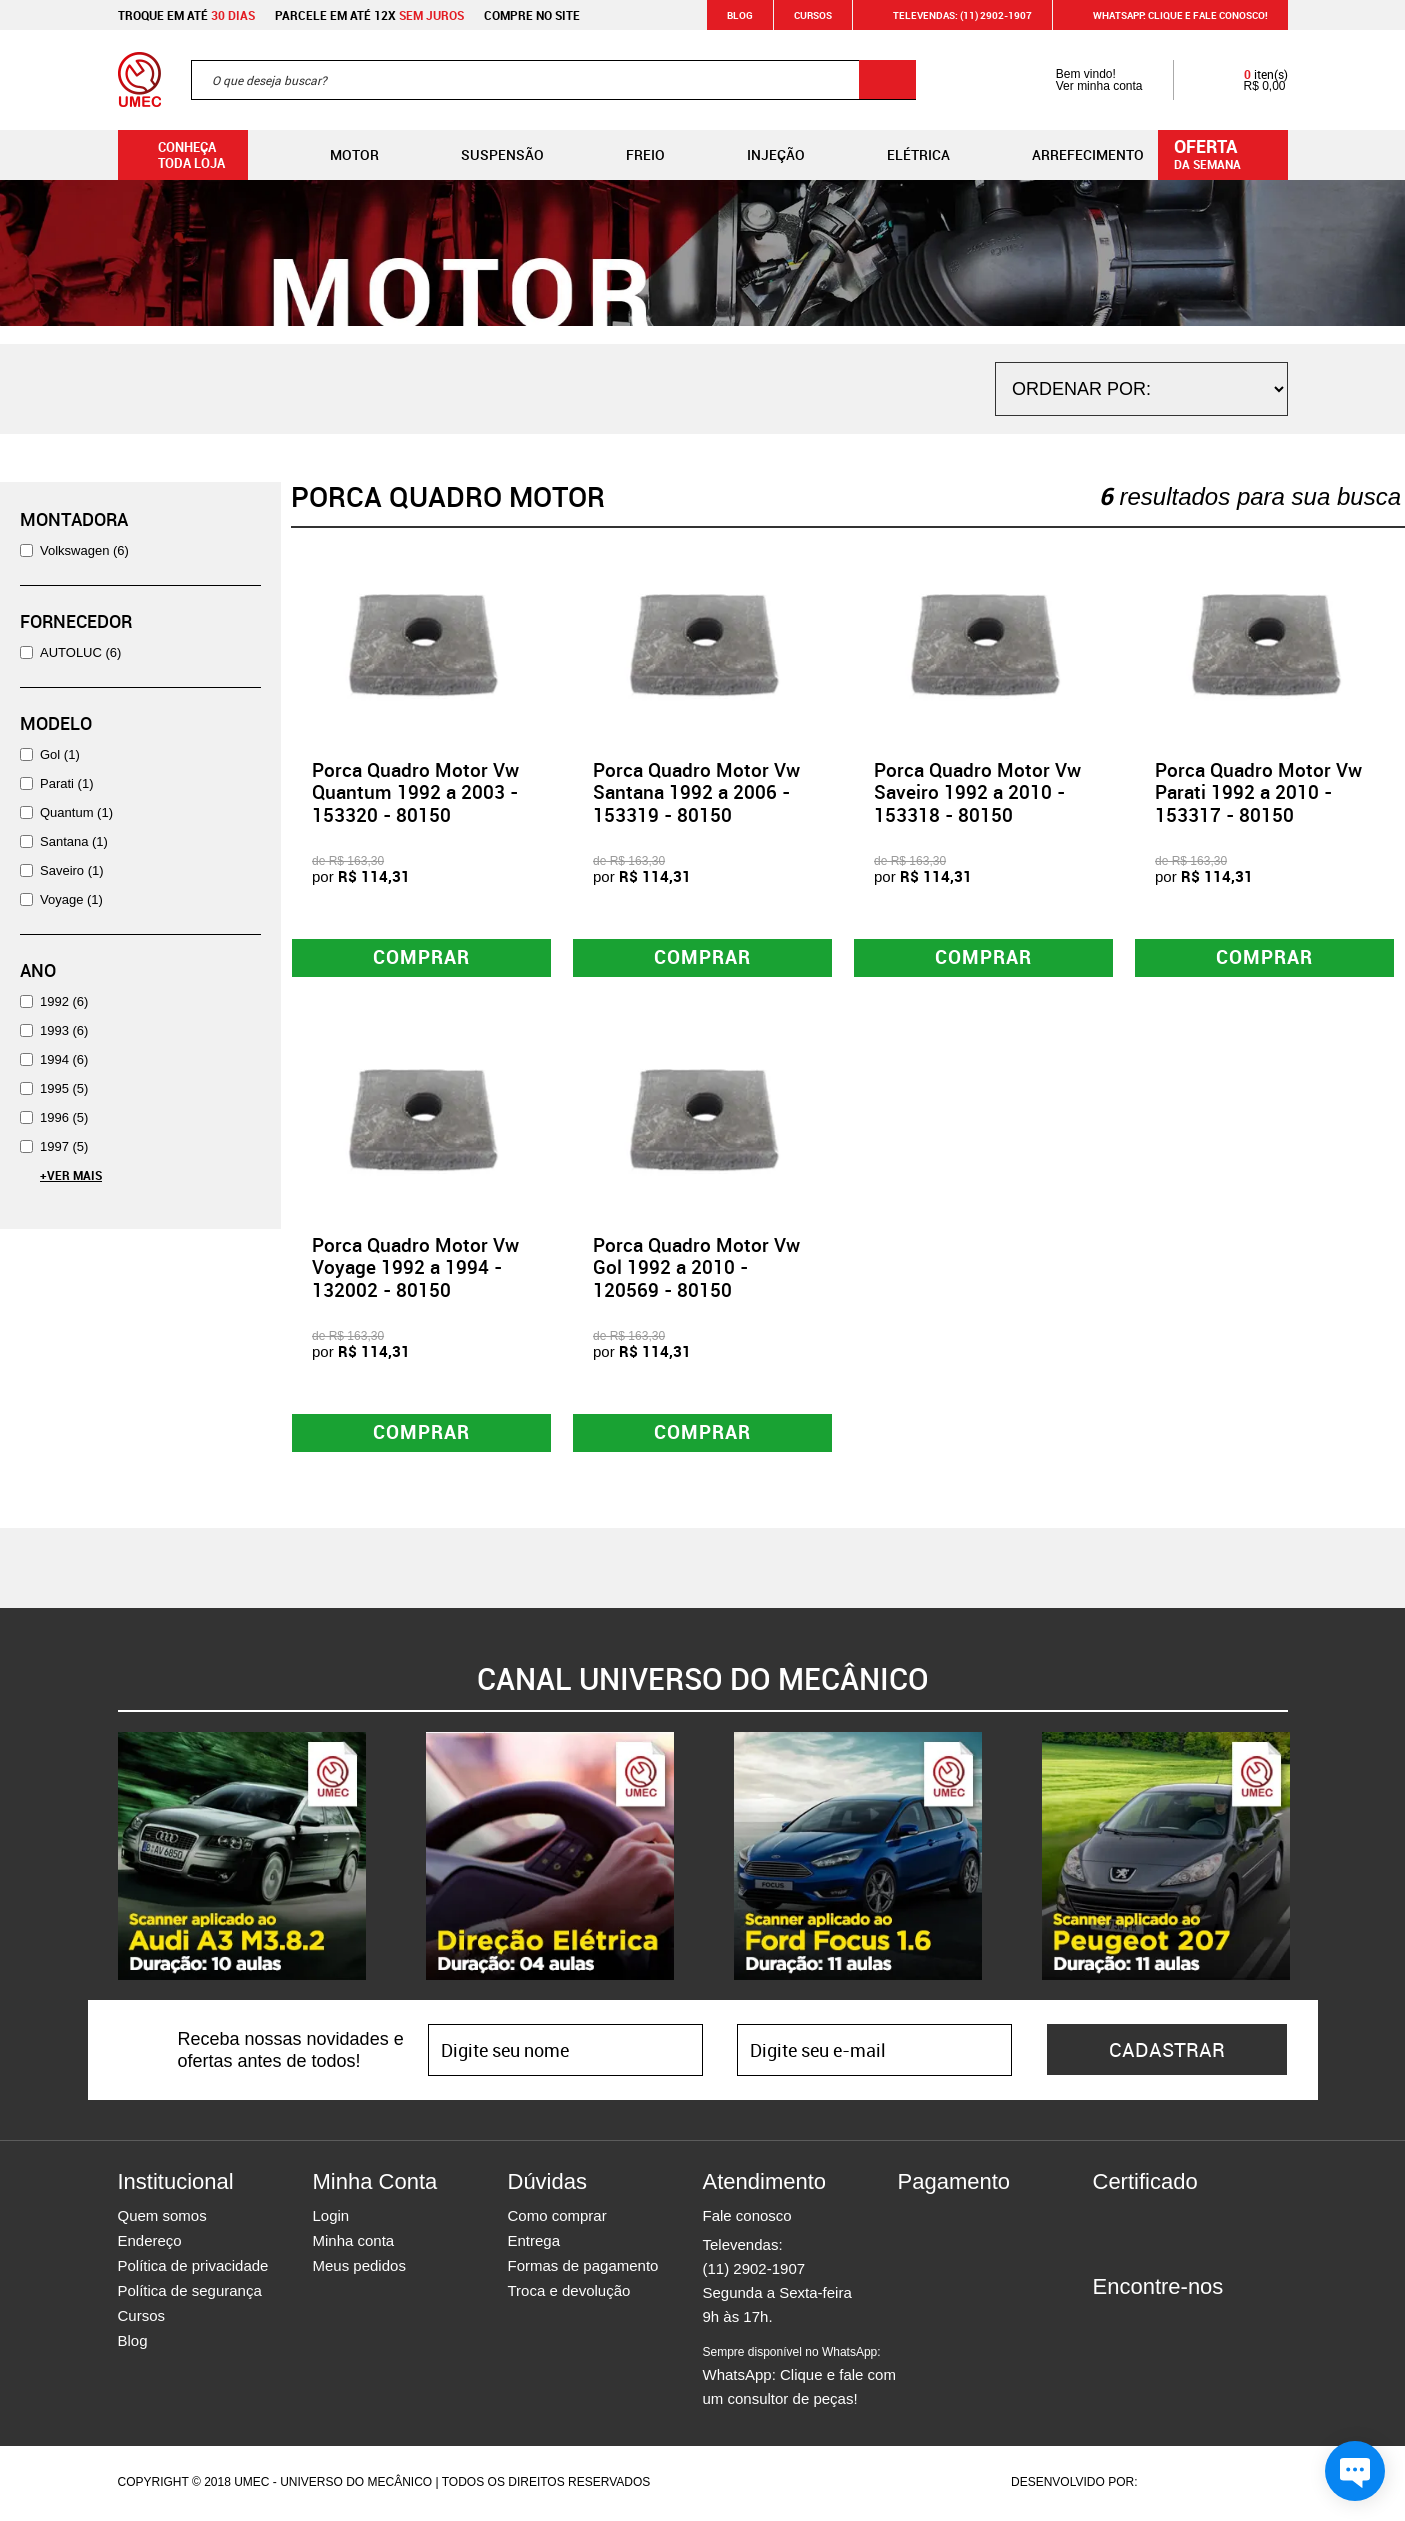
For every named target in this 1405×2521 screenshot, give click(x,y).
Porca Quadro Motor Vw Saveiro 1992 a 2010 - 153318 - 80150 (977, 793)
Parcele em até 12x (369, 15)
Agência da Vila (1176, 2485)
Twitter (1178, 2326)
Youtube (1213, 2326)
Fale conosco (747, 2218)
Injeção (760, 155)
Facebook (1108, 2326)
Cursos (813, 15)
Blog (740, 15)
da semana (1226, 153)
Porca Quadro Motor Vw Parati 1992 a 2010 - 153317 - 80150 (1258, 793)
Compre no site (532, 15)
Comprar (421, 958)
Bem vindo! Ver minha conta (1079, 80)
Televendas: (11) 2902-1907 (950, 15)
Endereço (150, 2243)
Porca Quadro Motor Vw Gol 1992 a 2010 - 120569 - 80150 (696, 1269)
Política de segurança (190, 2293)
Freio (629, 155)
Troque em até (186, 15)
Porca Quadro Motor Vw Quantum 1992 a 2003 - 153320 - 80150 (415, 793)
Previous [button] (103, 1859)
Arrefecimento (1072, 155)
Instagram (1143, 2326)
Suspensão (486, 155)
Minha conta (354, 2243)
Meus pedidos (359, 2268)
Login (331, 2218)
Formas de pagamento (583, 2268)
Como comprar (557, 2218)
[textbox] (553, 80)
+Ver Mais (71, 1175)
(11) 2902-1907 (754, 2271)
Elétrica (902, 155)
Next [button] (1303, 1859)
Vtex (1249, 2485)
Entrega (534, 2243)
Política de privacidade (193, 2268)
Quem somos (162, 2218)
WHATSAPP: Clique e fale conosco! (1168, 15)
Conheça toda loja (176, 155)
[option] (242, 1859)
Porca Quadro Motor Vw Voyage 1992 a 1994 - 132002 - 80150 (415, 1269)
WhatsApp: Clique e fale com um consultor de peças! (799, 2379)
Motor (338, 155)
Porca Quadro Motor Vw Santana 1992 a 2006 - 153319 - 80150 (696, 793)
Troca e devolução (569, 2293)
